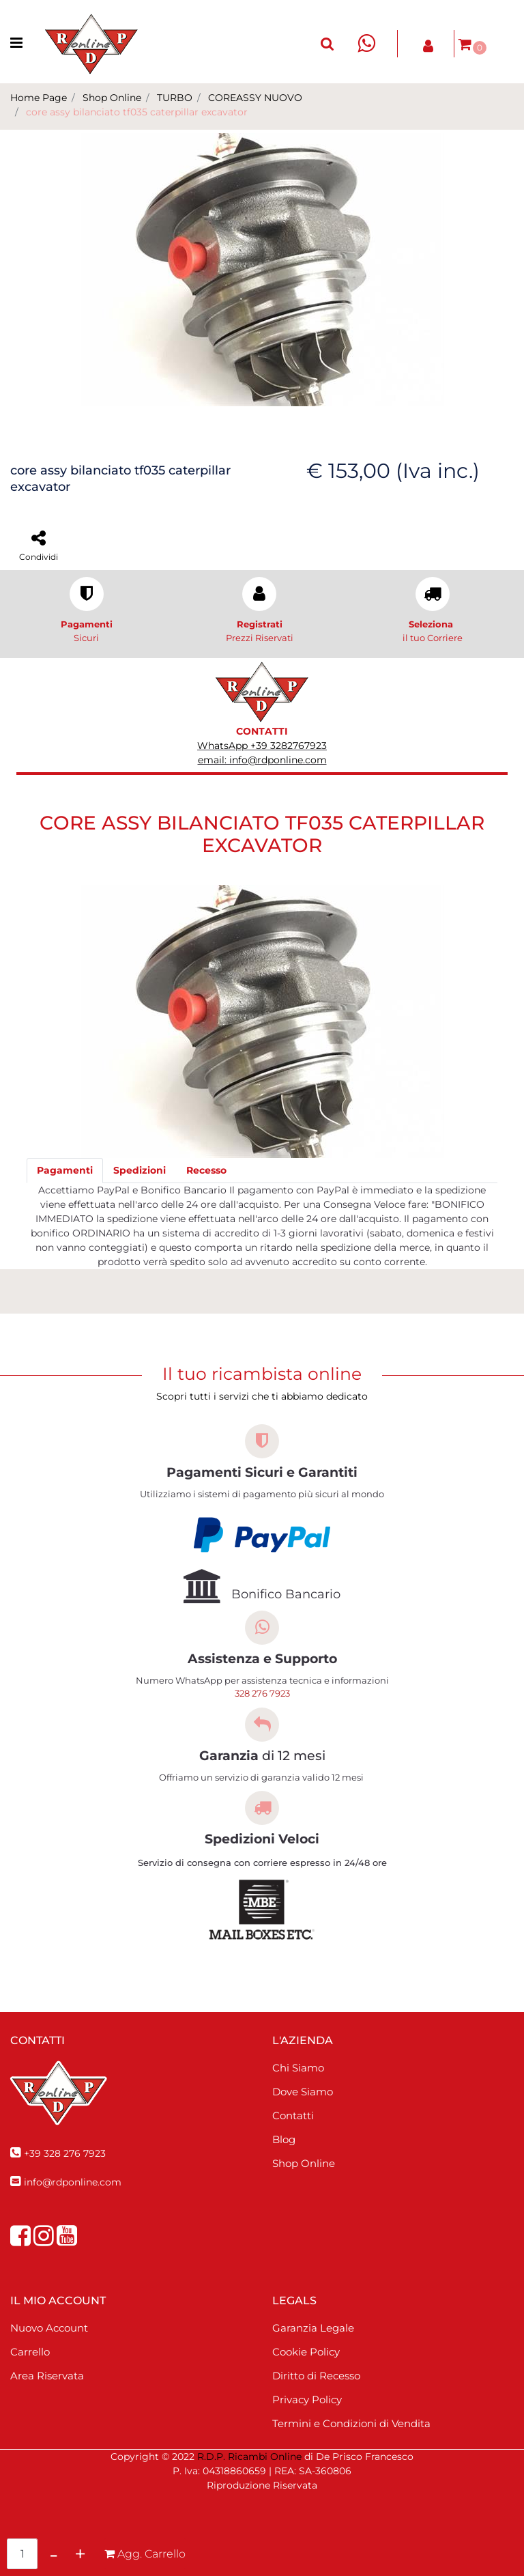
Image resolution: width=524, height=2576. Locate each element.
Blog (283, 2139)
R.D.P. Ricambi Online (249, 2456)
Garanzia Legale (313, 2327)
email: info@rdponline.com (262, 760)
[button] (327, 43)
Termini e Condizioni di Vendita (351, 2423)
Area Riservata (47, 2375)
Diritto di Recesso (316, 2375)
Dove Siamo (302, 2091)
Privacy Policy (307, 2399)
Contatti (293, 2115)
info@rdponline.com (72, 2182)
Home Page (38, 97)
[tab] (65, 1170)
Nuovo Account (49, 2327)
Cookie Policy (306, 2351)
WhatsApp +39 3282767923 (262, 745)
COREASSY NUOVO (255, 97)
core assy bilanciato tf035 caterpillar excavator (137, 112)
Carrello (30, 2351)
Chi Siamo (298, 2067)
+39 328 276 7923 (65, 2153)
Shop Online (112, 97)
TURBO (174, 97)
